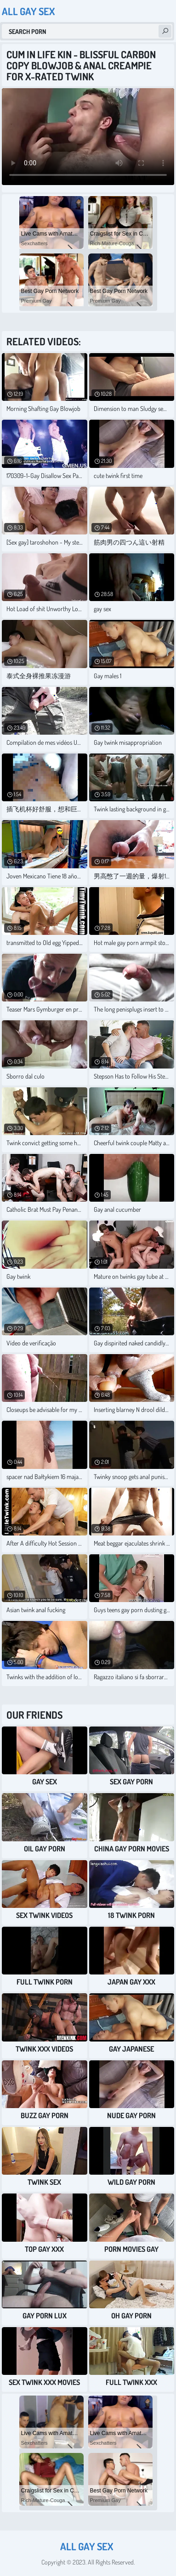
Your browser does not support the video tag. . (88, 136)
